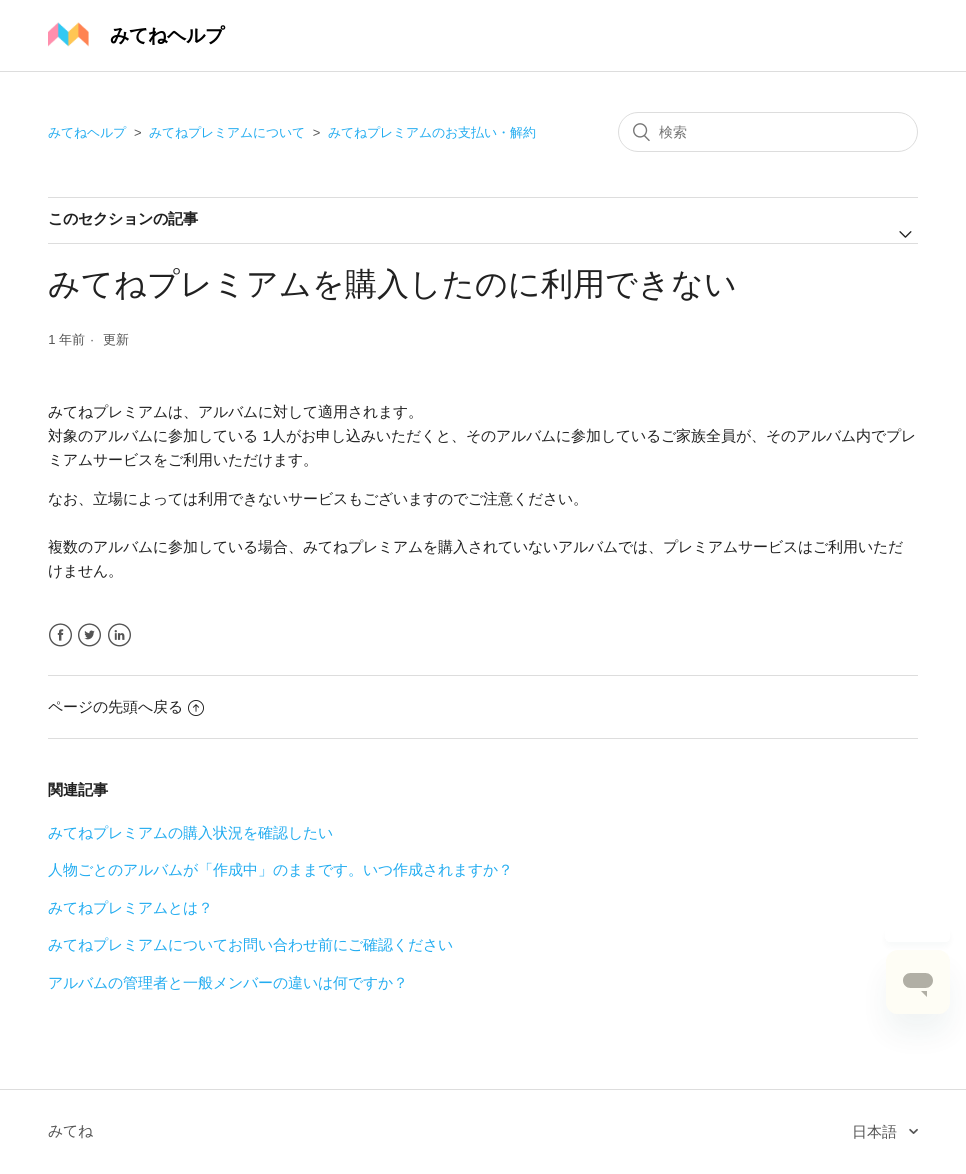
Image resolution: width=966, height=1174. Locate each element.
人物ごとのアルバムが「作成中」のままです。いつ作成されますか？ (280, 869)
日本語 (876, 1131)
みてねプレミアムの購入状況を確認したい (190, 832)
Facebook (60, 635)
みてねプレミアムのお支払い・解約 (432, 132)
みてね (70, 1130)
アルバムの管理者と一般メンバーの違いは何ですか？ (228, 982)
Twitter (89, 635)
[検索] (768, 132)
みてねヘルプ (87, 132)
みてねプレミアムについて (227, 132)
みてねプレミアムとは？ (130, 907)
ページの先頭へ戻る (126, 706)
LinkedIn (119, 635)
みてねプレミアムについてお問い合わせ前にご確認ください (250, 944)
